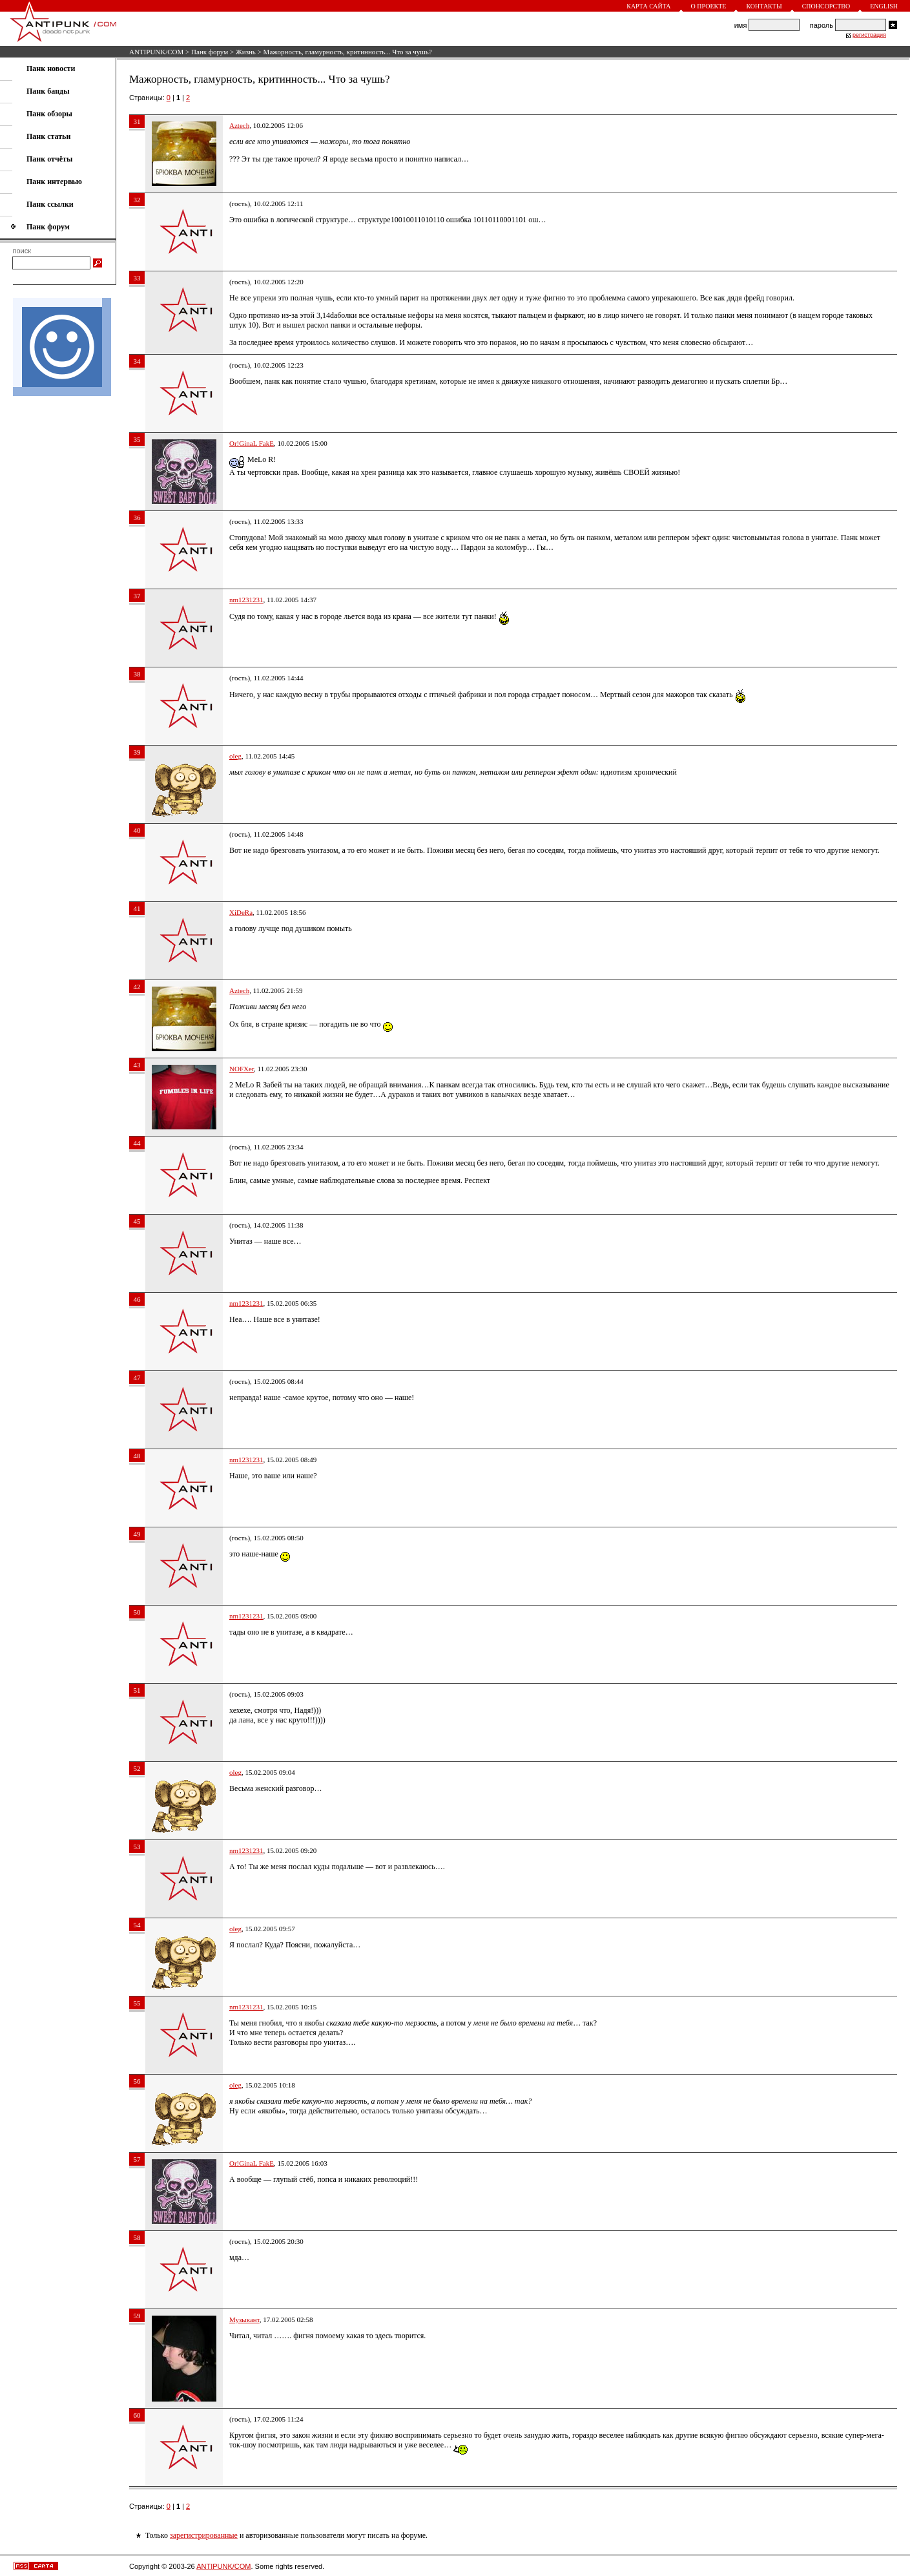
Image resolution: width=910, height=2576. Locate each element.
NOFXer (241, 1069)
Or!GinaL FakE (251, 443)
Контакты (763, 6)
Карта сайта (648, 6)
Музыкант (244, 2319)
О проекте (709, 6)
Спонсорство (826, 6)
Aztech (239, 125)
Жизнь (246, 52)
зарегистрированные (204, 2535)
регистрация (869, 35)
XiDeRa (241, 912)
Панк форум (209, 52)
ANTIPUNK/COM (156, 52)
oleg (235, 756)
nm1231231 (246, 599)
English (884, 6)
